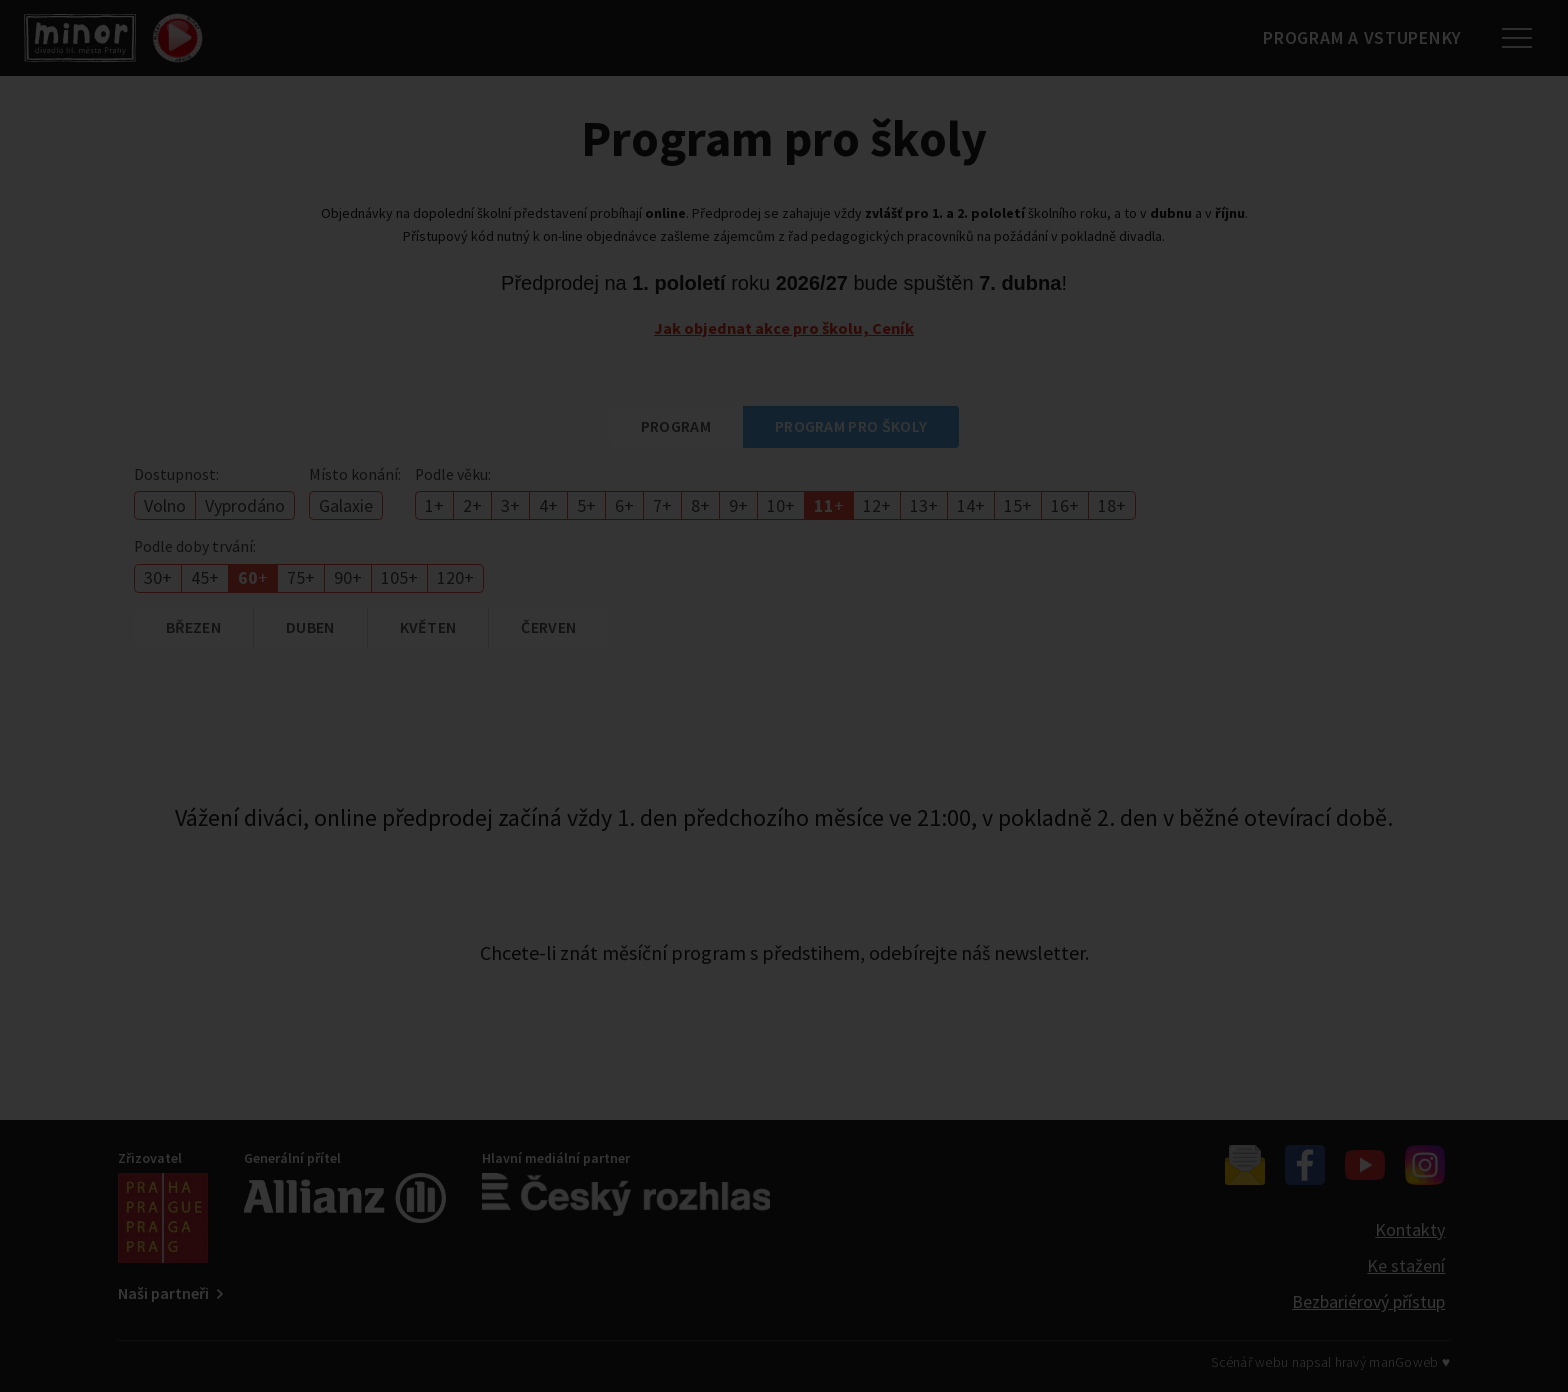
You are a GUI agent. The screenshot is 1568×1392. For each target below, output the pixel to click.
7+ (662, 505)
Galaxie (346, 505)
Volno (165, 505)
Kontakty (1410, 1229)
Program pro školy (851, 426)
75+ (301, 577)
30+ (158, 577)
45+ (205, 577)
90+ (348, 577)
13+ (924, 505)
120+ (455, 577)
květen (428, 627)
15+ (1018, 505)
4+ (548, 505)
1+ (434, 505)
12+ (877, 505)
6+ (624, 505)
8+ (700, 505)
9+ (738, 505)
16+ (1065, 505)
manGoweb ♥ (1409, 1362)
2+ (472, 505)
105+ (399, 577)
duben (310, 627)
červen (548, 627)
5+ (586, 505)
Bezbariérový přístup (1368, 1301)
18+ (1112, 505)
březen (193, 627)
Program (676, 426)
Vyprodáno (245, 505)
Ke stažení (1406, 1265)
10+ (781, 505)
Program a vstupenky (1352, 37)
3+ (510, 505)
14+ (971, 505)
